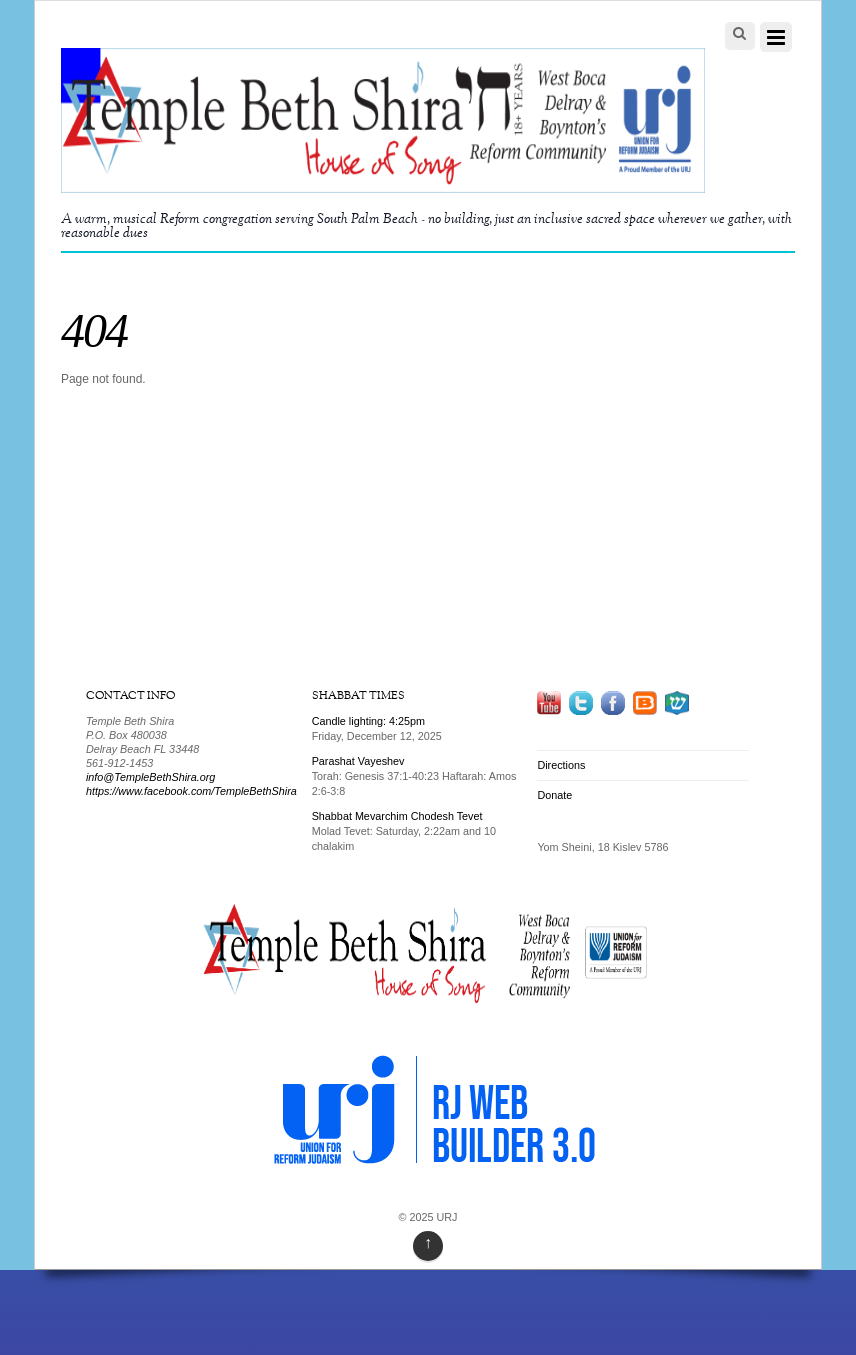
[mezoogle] (677, 702)
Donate (554, 795)
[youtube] (549, 702)
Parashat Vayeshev (358, 761)
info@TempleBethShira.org (150, 777)
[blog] (644, 702)
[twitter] (581, 702)
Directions (561, 765)
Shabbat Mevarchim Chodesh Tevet (397, 816)
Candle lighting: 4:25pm (368, 721)
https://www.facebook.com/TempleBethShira (191, 791)
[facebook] (613, 702)
